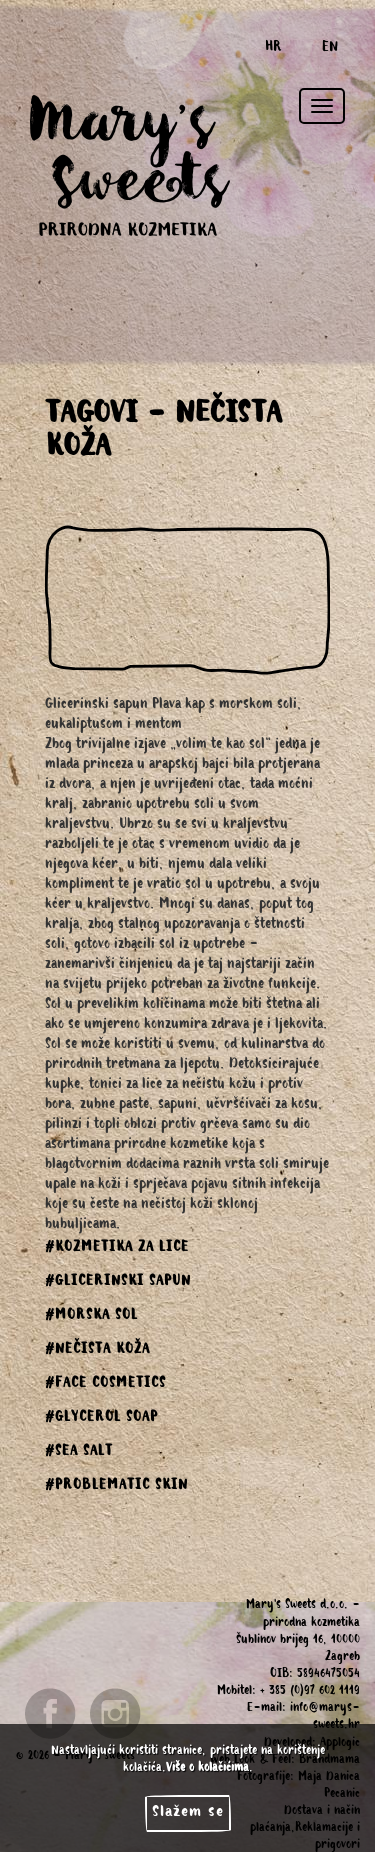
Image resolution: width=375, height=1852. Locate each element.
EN (330, 49)
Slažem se (188, 1813)
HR (273, 49)
